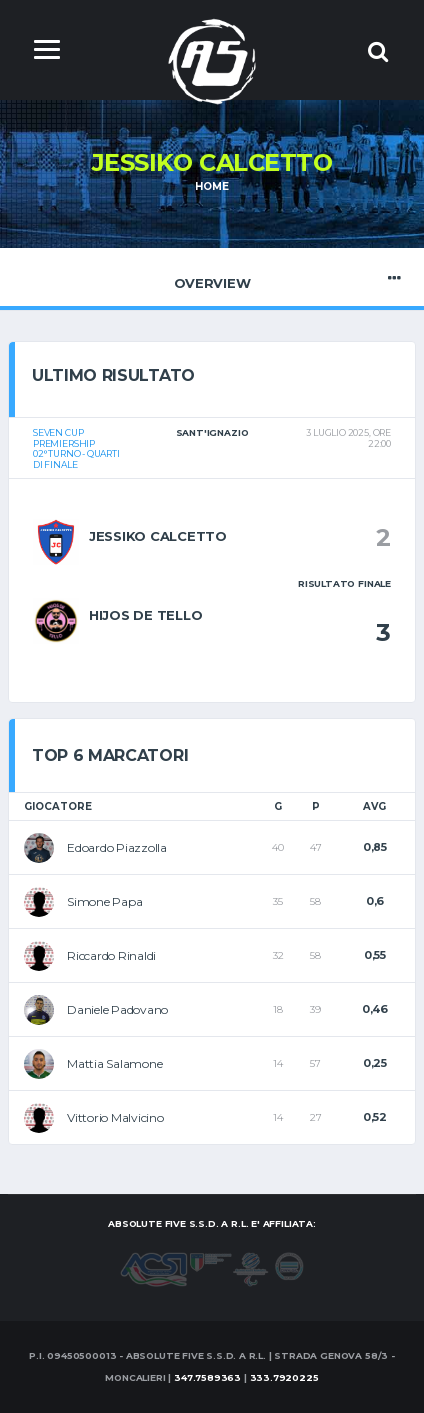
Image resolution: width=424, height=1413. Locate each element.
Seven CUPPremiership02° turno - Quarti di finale (76, 448)
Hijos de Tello (145, 615)
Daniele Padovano (117, 1009)
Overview (212, 278)
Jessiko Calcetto (158, 536)
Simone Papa (104, 901)
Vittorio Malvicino (115, 1117)
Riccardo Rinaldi (111, 955)
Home (211, 186)
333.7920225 (284, 1377)
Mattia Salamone (114, 1063)
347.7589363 (207, 1377)
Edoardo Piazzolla (117, 847)
